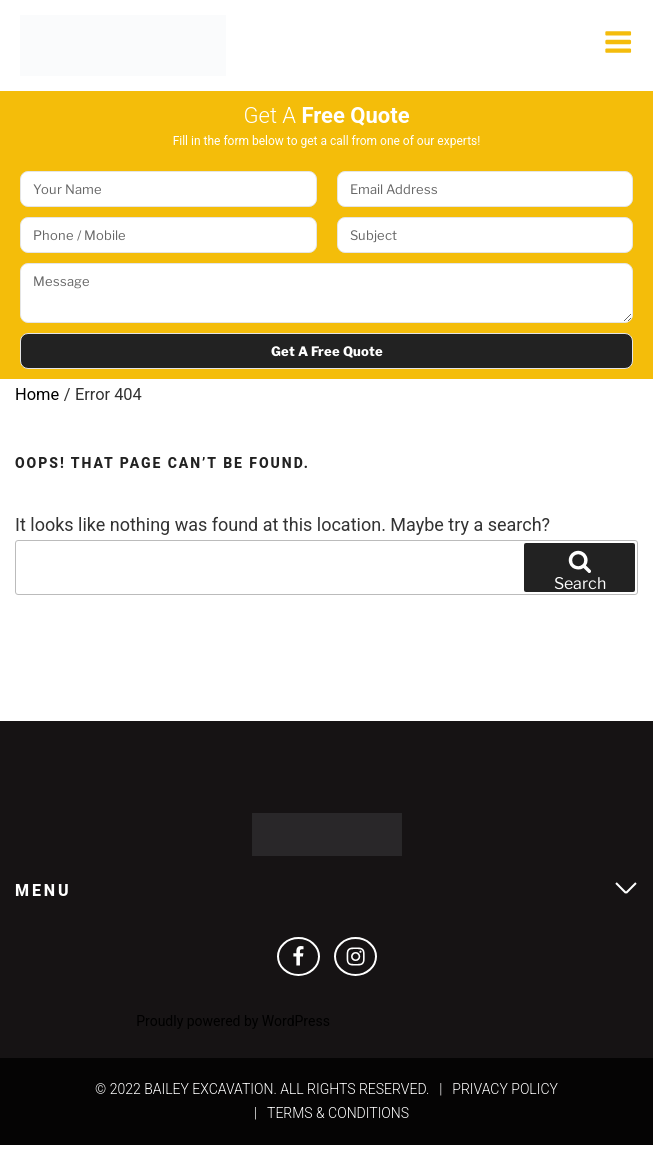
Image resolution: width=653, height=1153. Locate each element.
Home (37, 400)
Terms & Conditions (338, 1120)
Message (326, 299)
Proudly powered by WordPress (233, 1029)
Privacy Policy (505, 1096)
